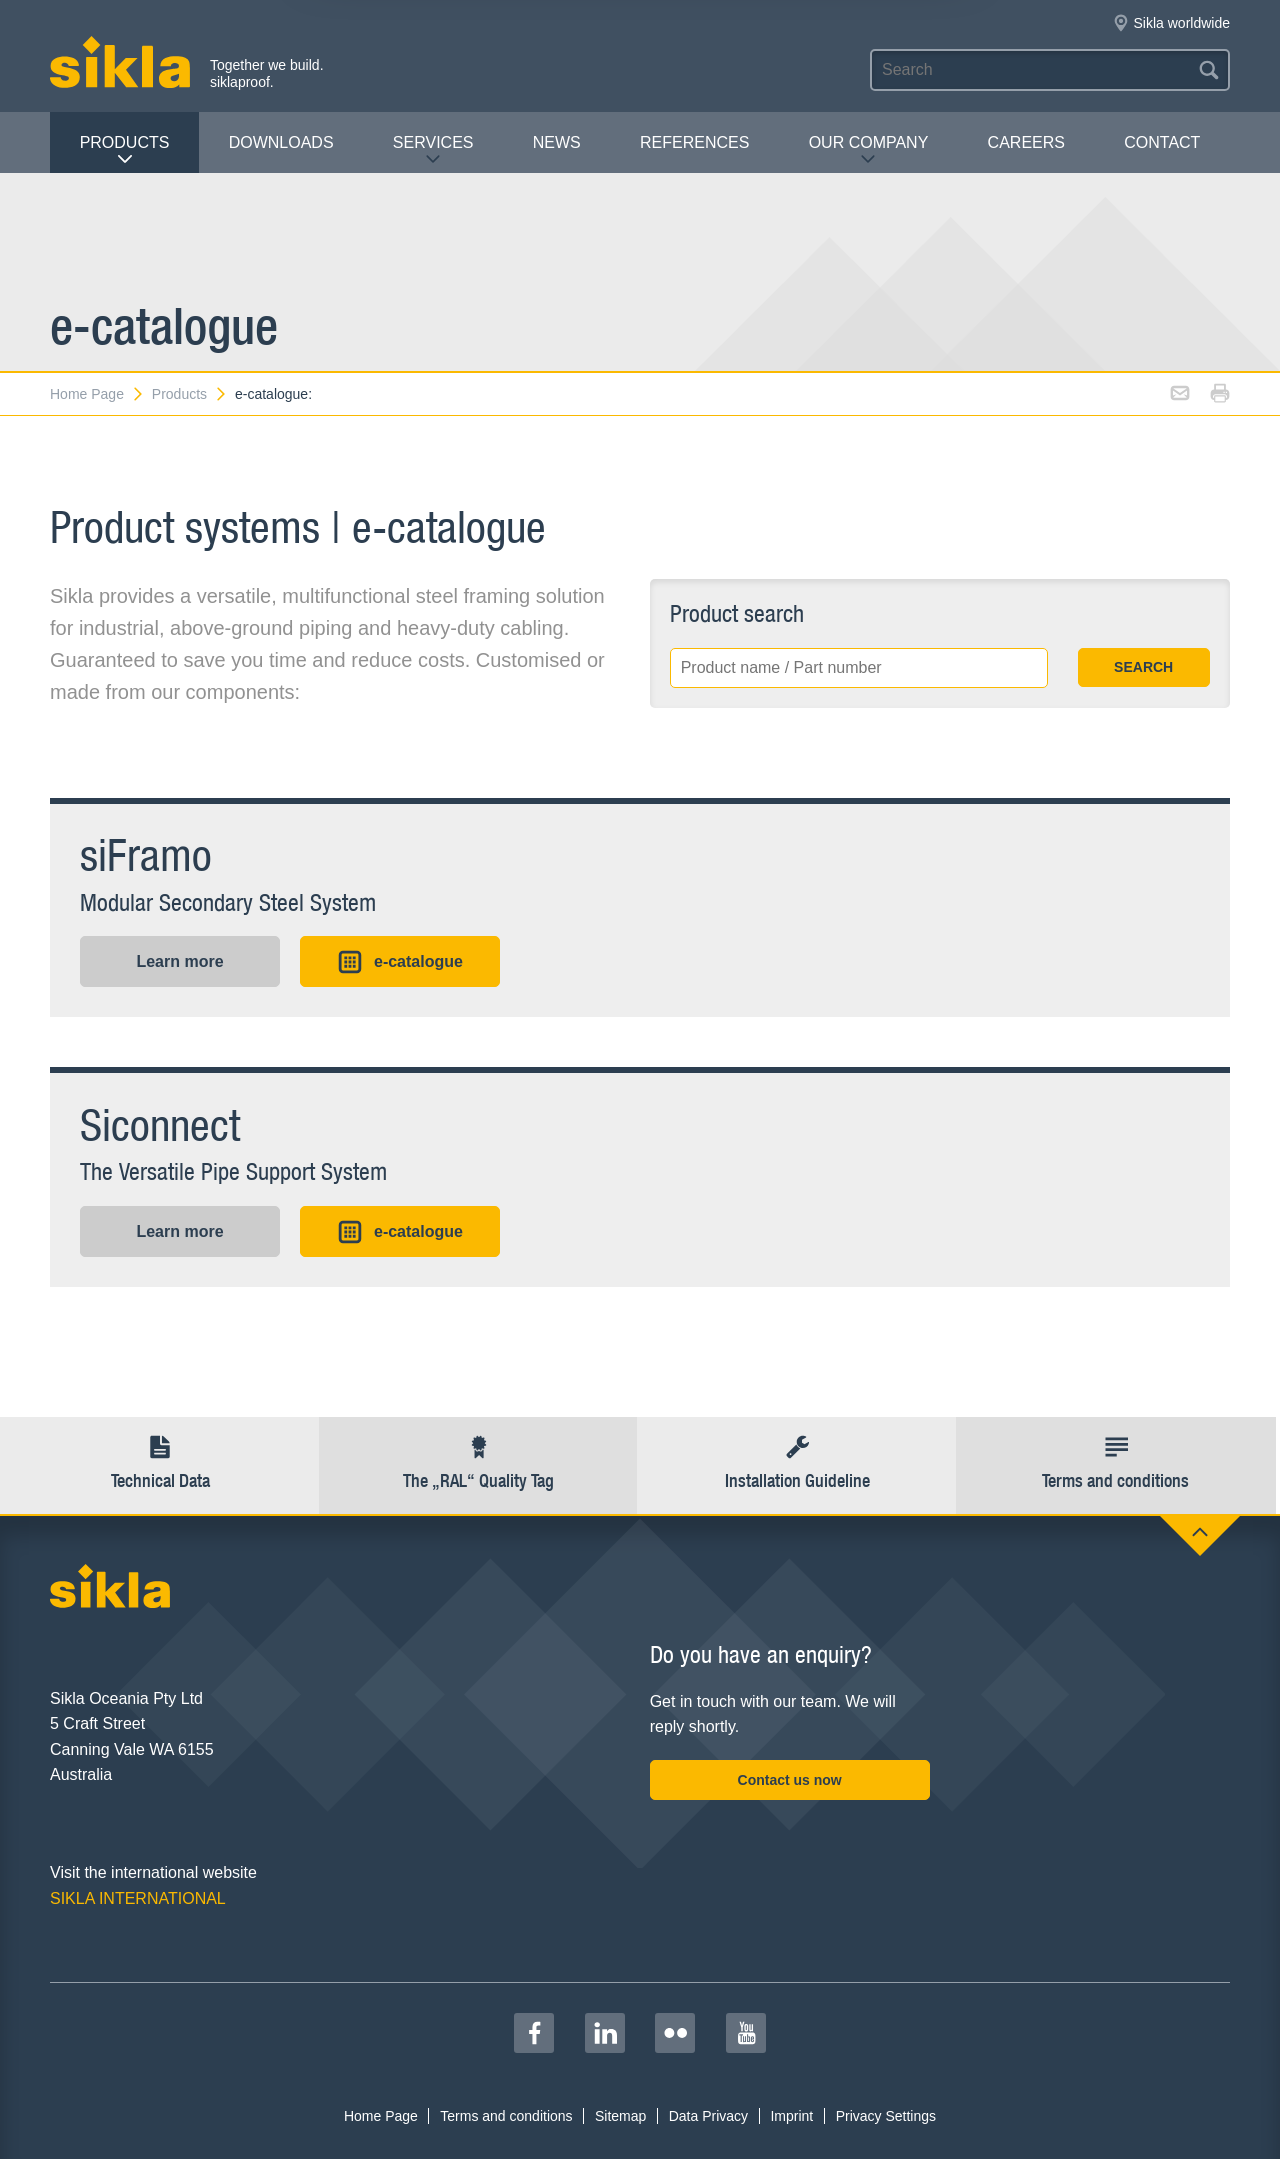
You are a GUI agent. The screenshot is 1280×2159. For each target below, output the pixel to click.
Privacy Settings (886, 2116)
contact (1162, 142)
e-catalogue (400, 962)
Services (433, 150)
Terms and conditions (506, 2116)
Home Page (97, 394)
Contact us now (790, 1780)
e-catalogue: (273, 394)
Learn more (179, 961)
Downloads (281, 142)
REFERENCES (694, 142)
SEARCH (1143, 667)
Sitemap (620, 2116)
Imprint (791, 2116)
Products (125, 150)
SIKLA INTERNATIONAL (138, 1898)
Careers (1026, 142)
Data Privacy (708, 2116)
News (557, 142)
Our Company (869, 150)
